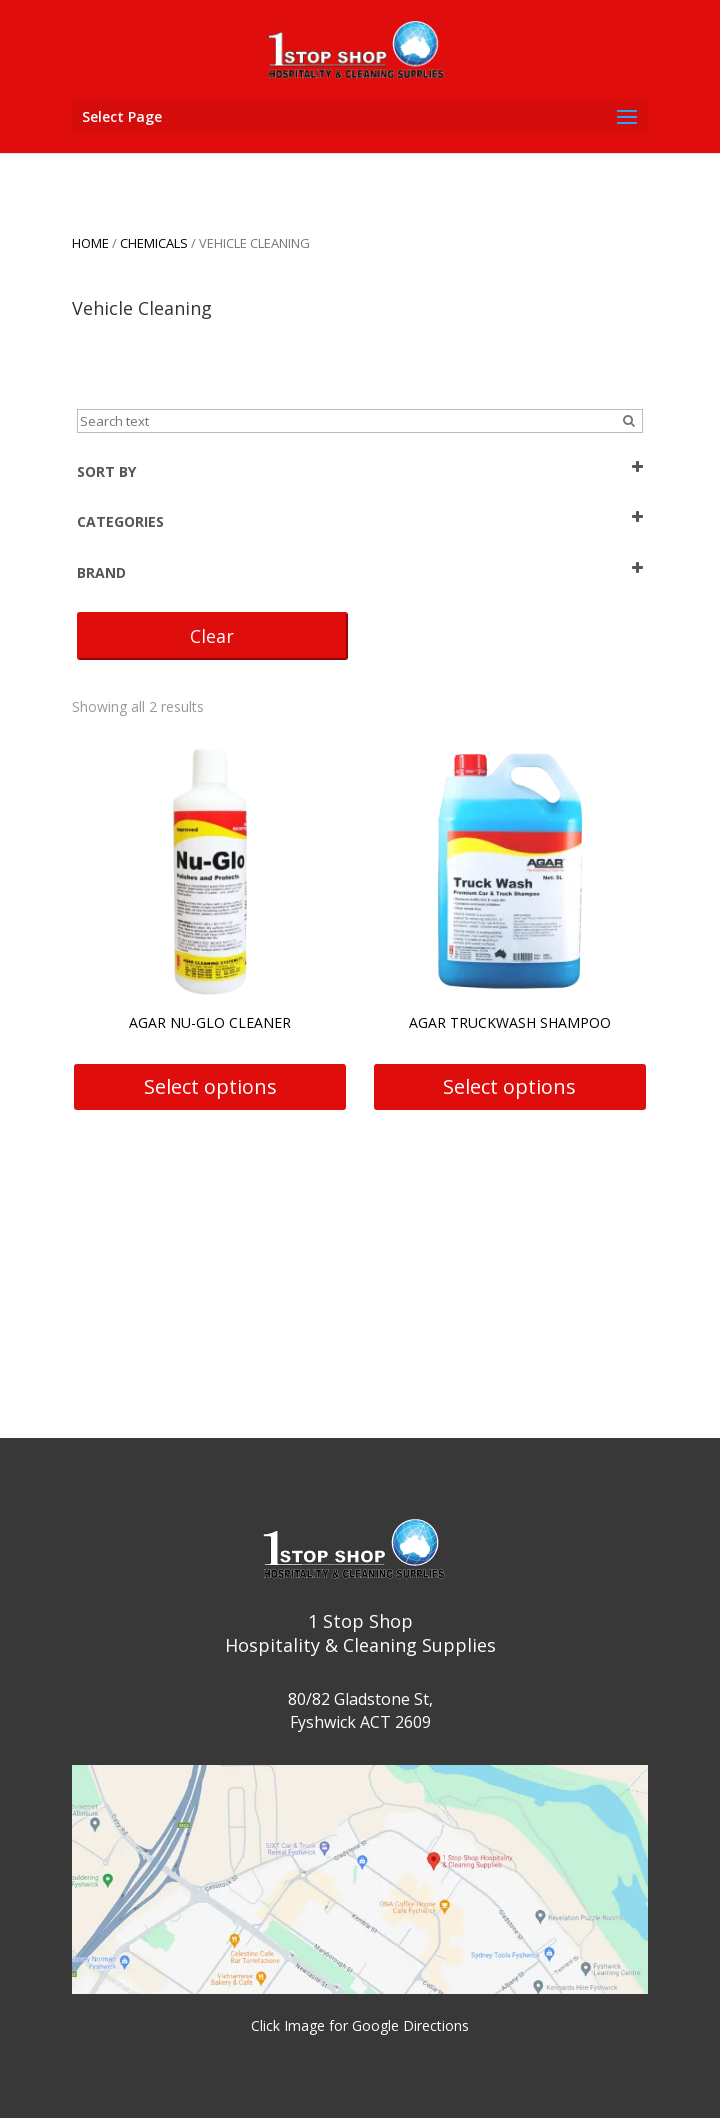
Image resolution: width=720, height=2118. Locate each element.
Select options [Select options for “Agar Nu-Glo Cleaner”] (210, 1086)
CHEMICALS (154, 243)
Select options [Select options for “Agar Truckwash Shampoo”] (509, 1086)
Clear (212, 636)
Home (90, 243)
